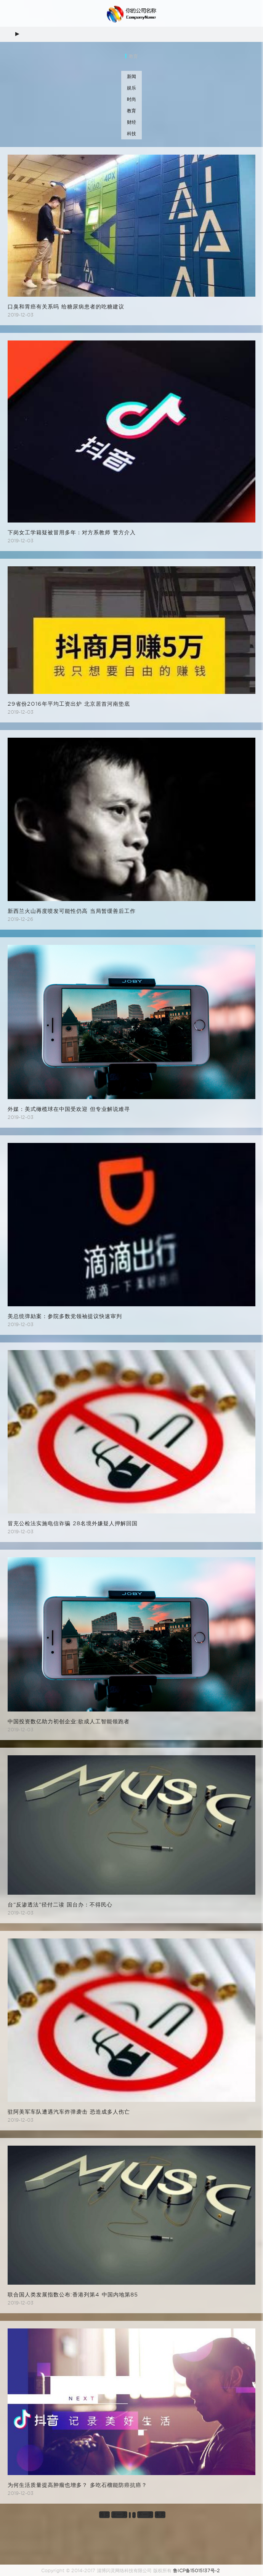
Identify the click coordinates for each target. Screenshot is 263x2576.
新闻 (131, 76)
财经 (131, 122)
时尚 (131, 99)
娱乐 (131, 88)
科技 (131, 133)
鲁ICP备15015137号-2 (196, 2570)
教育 (131, 110)
